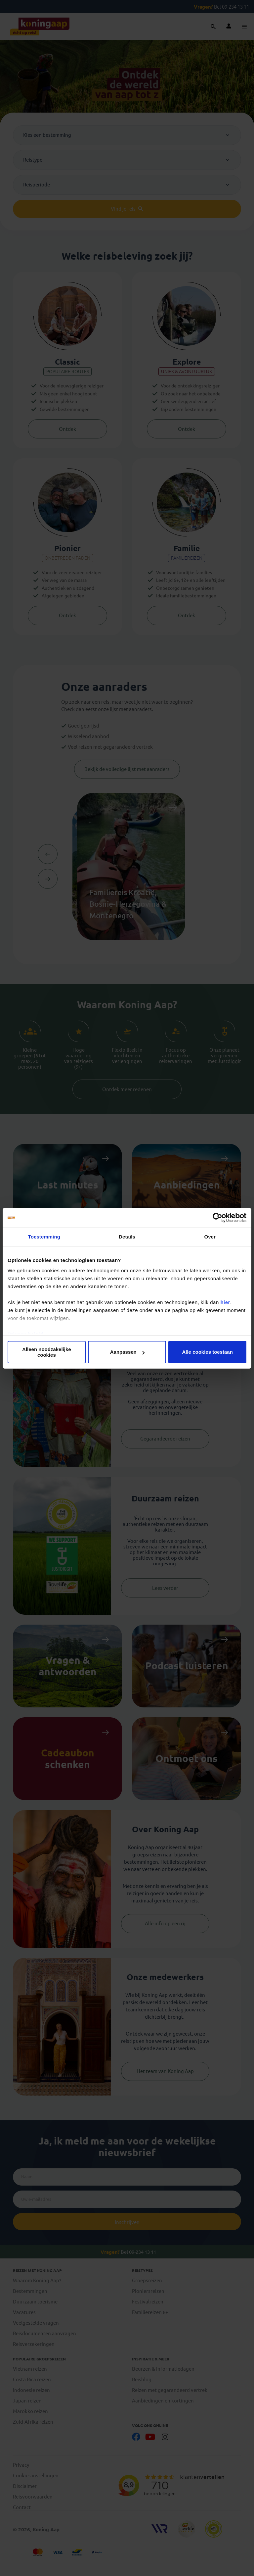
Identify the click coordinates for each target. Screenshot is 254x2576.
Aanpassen (127, 1352)
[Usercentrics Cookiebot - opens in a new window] (217, 1218)
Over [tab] (210, 1236)
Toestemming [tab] (44, 1236)
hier (225, 1302)
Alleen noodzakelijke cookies (46, 1352)
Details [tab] (127, 1236)
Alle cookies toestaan (207, 1352)
